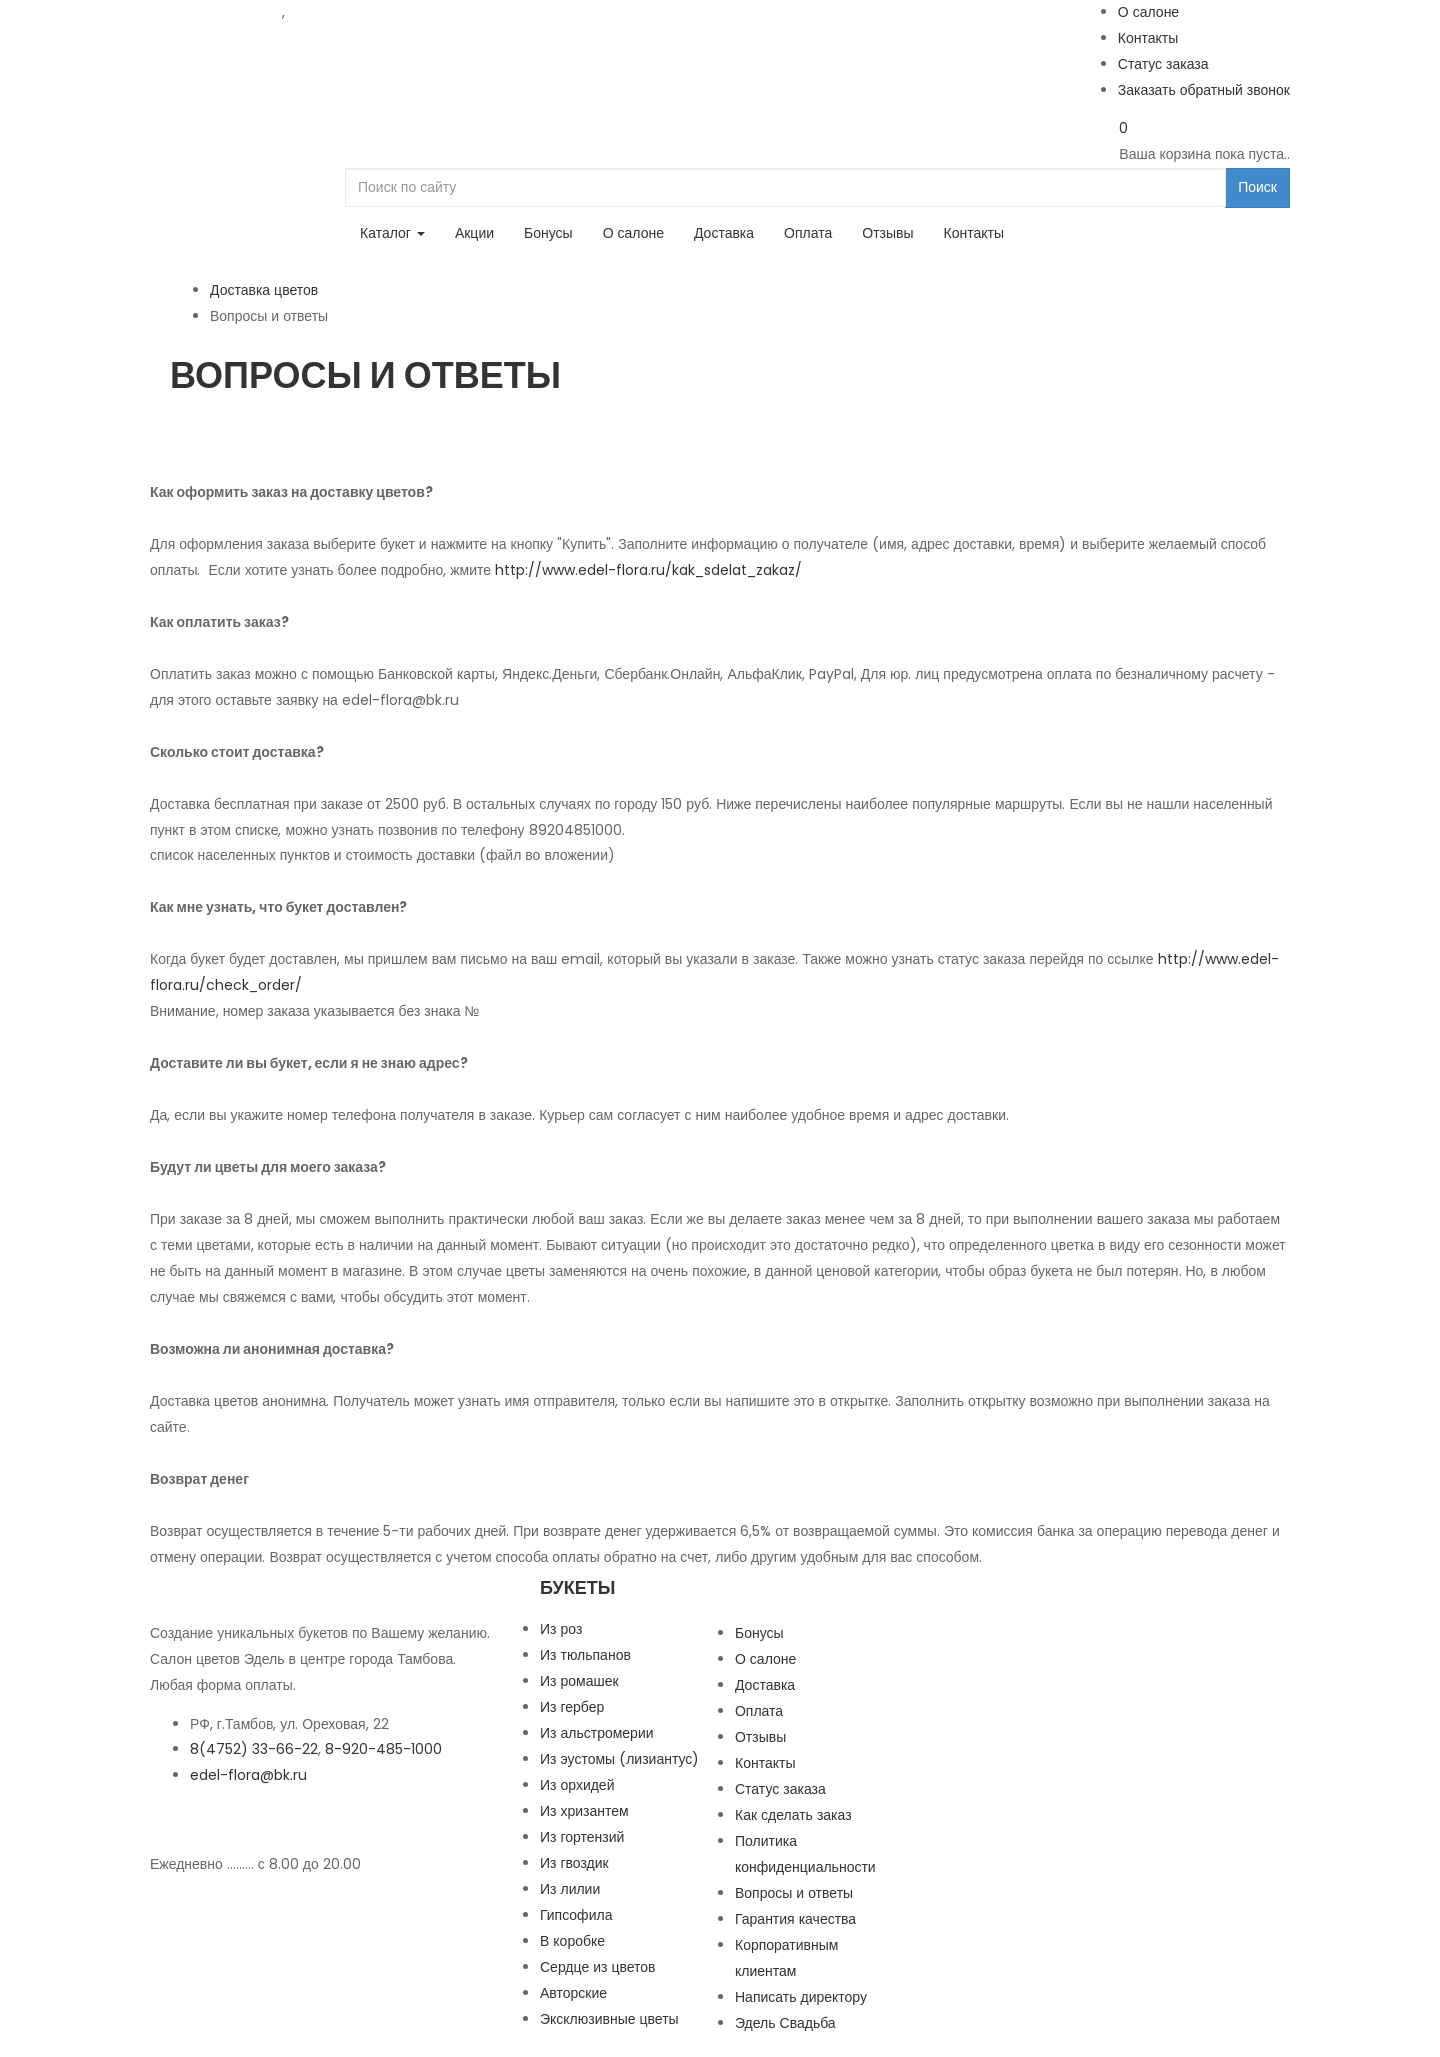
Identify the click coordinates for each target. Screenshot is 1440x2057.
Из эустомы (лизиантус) (619, 1759)
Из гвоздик (574, 1863)
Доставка (724, 233)
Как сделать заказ (793, 1815)
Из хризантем (584, 1811)
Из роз (561, 1629)
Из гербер (572, 1707)
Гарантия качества (795, 1919)
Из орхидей (577, 1785)
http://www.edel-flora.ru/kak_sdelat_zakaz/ (648, 570)
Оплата (808, 233)
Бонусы (548, 233)
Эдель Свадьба (785, 2023)
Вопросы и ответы (794, 1893)
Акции (474, 233)
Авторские (573, 1993)
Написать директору (801, 1997)
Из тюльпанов (585, 1655)
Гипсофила (576, 1915)
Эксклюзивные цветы (609, 2019)
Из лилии (570, 1889)
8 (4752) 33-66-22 (216, 12)
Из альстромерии (597, 1733)
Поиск (1257, 187)
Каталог (392, 233)
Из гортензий (582, 1837)
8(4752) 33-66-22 (254, 1749)
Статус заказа (1163, 64)
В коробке (572, 1941)
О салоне (1148, 12)
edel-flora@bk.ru (248, 1775)
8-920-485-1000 (347, 12)
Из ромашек (579, 1681)
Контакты (1148, 38)
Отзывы (887, 233)
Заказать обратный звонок (1204, 90)
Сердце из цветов (598, 1967)
